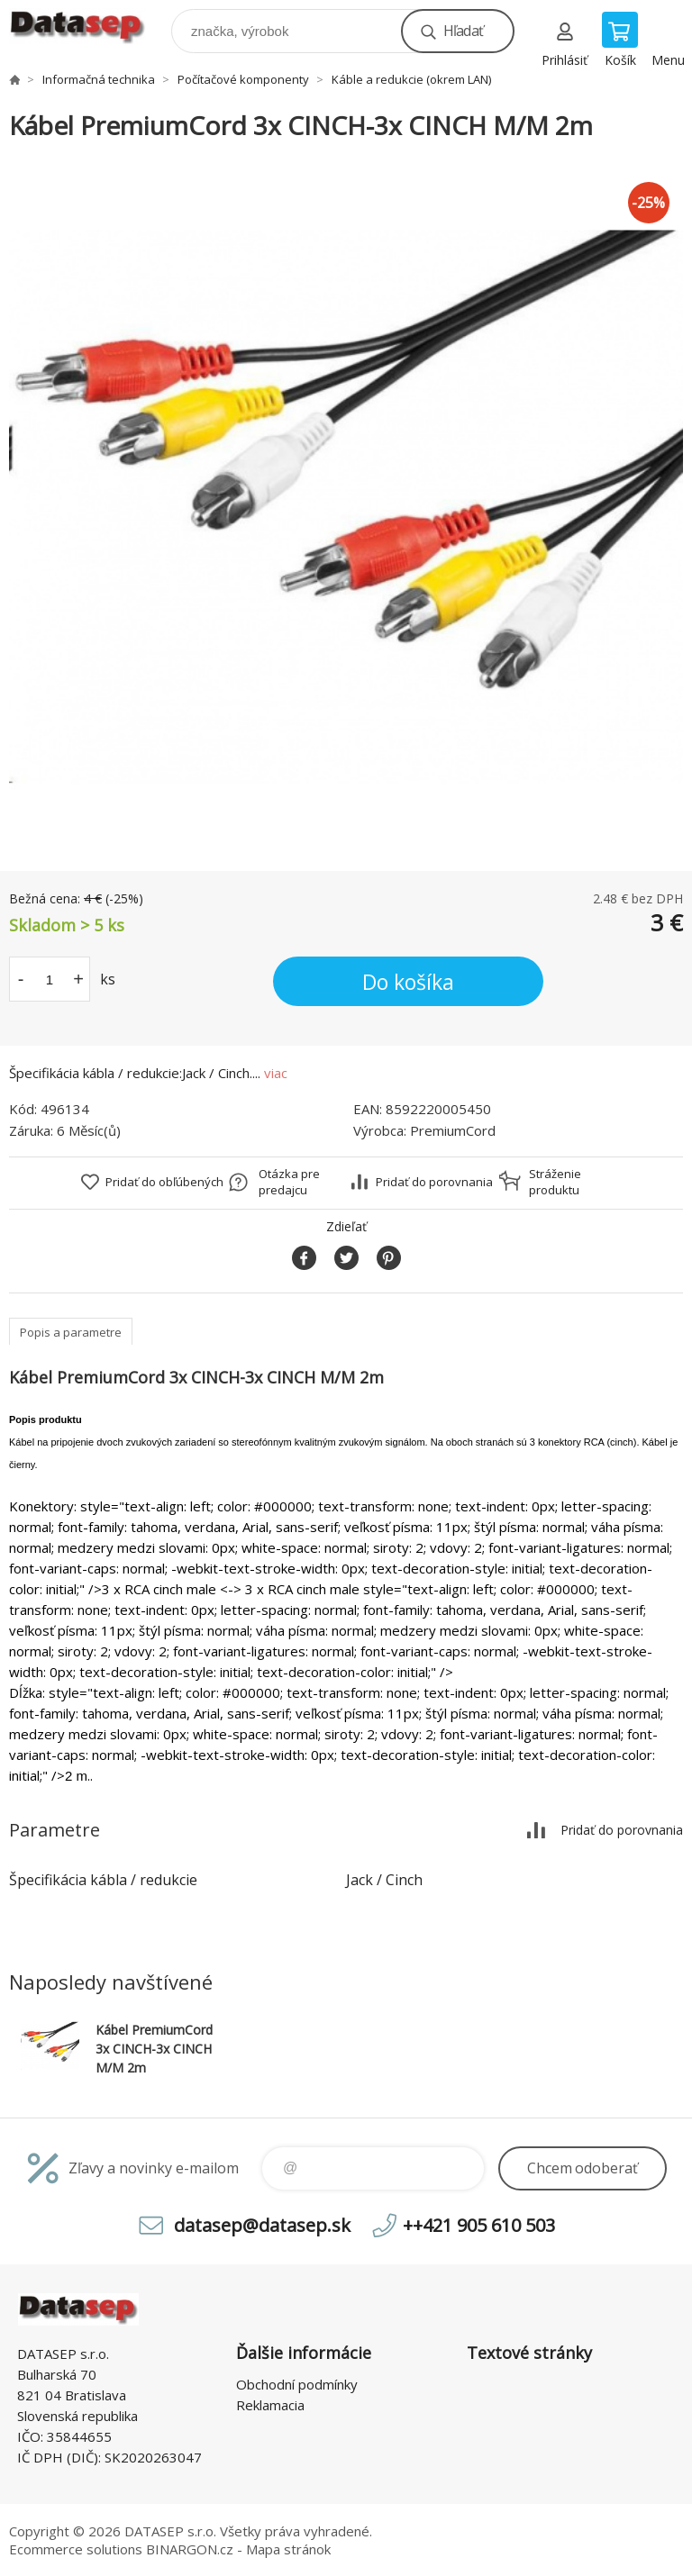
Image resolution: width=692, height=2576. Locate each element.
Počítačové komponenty (243, 79)
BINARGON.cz (189, 2549)
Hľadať (463, 31)
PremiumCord (453, 1130)
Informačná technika (98, 79)
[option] (346, 507)
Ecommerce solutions (75, 2549)
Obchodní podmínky (297, 2384)
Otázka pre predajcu (289, 1181)
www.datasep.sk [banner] (88, 26)
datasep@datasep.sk (262, 2225)
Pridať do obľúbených (164, 1182)
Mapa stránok (288, 2549)
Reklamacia (270, 2405)
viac (275, 1073)
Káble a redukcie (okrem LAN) (411, 79)
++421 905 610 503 (479, 2225)
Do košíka (408, 981)
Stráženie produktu (555, 1181)
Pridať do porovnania (434, 1182)
